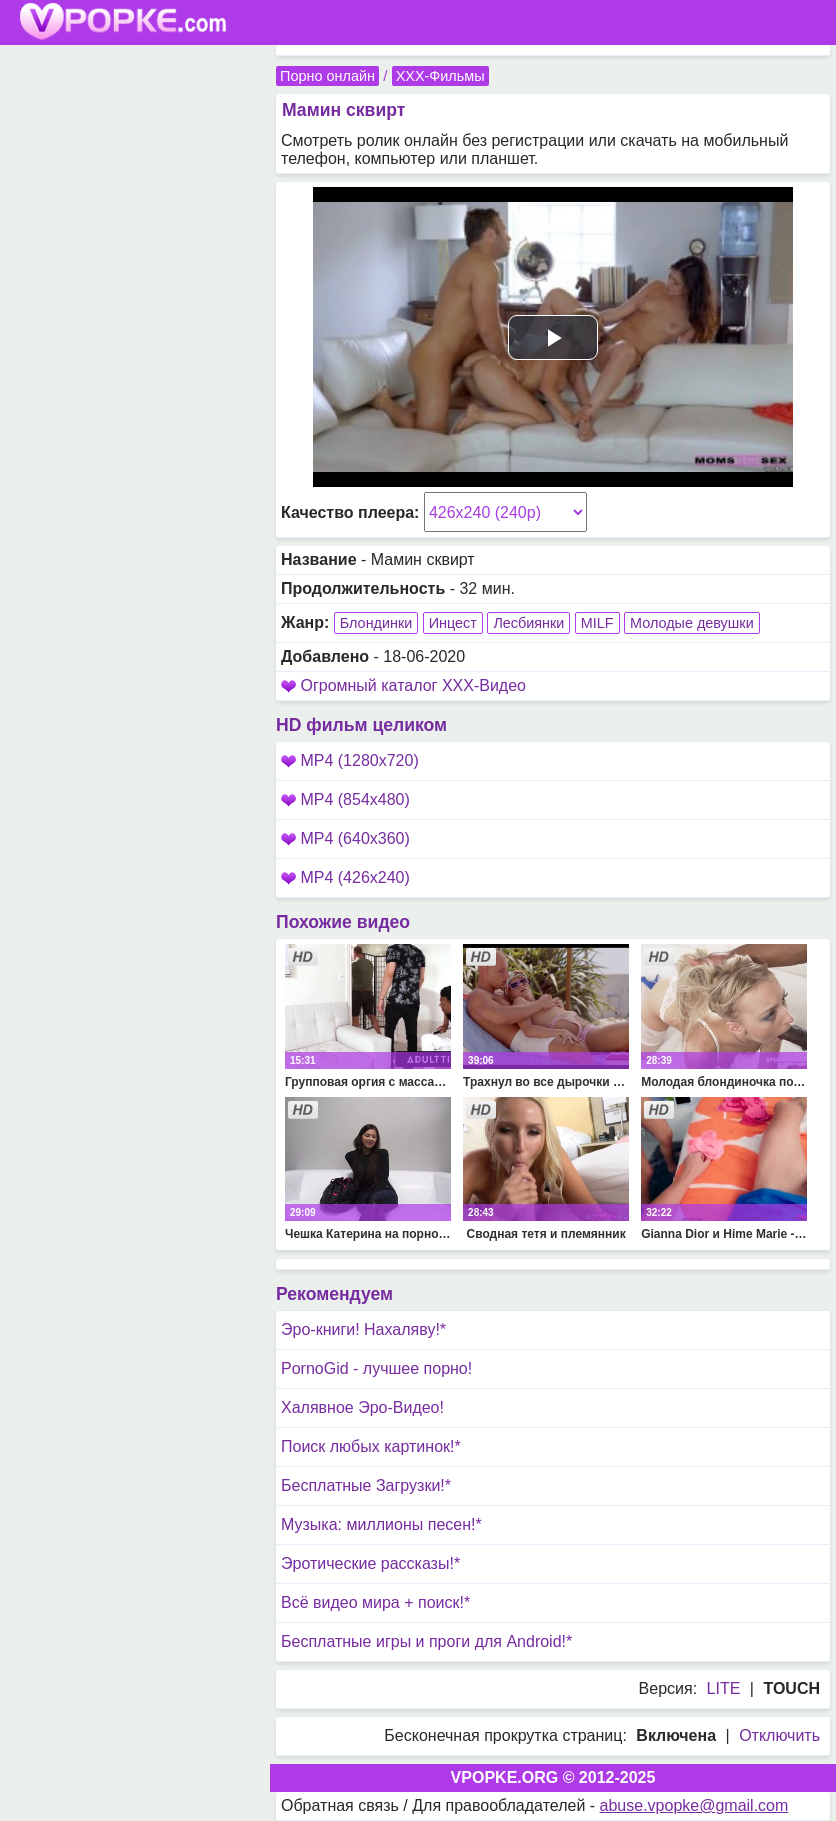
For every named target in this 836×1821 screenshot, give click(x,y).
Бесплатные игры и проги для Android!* (426, 1641)
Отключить (779, 1735)
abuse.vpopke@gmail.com (694, 1805)
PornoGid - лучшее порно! (376, 1368)
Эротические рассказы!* (370, 1563)
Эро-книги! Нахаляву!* (363, 1329)
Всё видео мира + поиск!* (375, 1602)
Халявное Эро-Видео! (362, 1407)
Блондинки (376, 623)
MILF (597, 623)
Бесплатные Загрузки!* (366, 1485)
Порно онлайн (327, 76)
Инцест (453, 623)
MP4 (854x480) (345, 799)
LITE (724, 1688)
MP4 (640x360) (345, 838)
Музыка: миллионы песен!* (381, 1524)
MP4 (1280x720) (350, 760)
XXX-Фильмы (440, 76)
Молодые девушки (692, 623)
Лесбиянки (528, 623)
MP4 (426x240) (345, 877)
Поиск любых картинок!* (371, 1446)
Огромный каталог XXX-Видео (413, 685)
